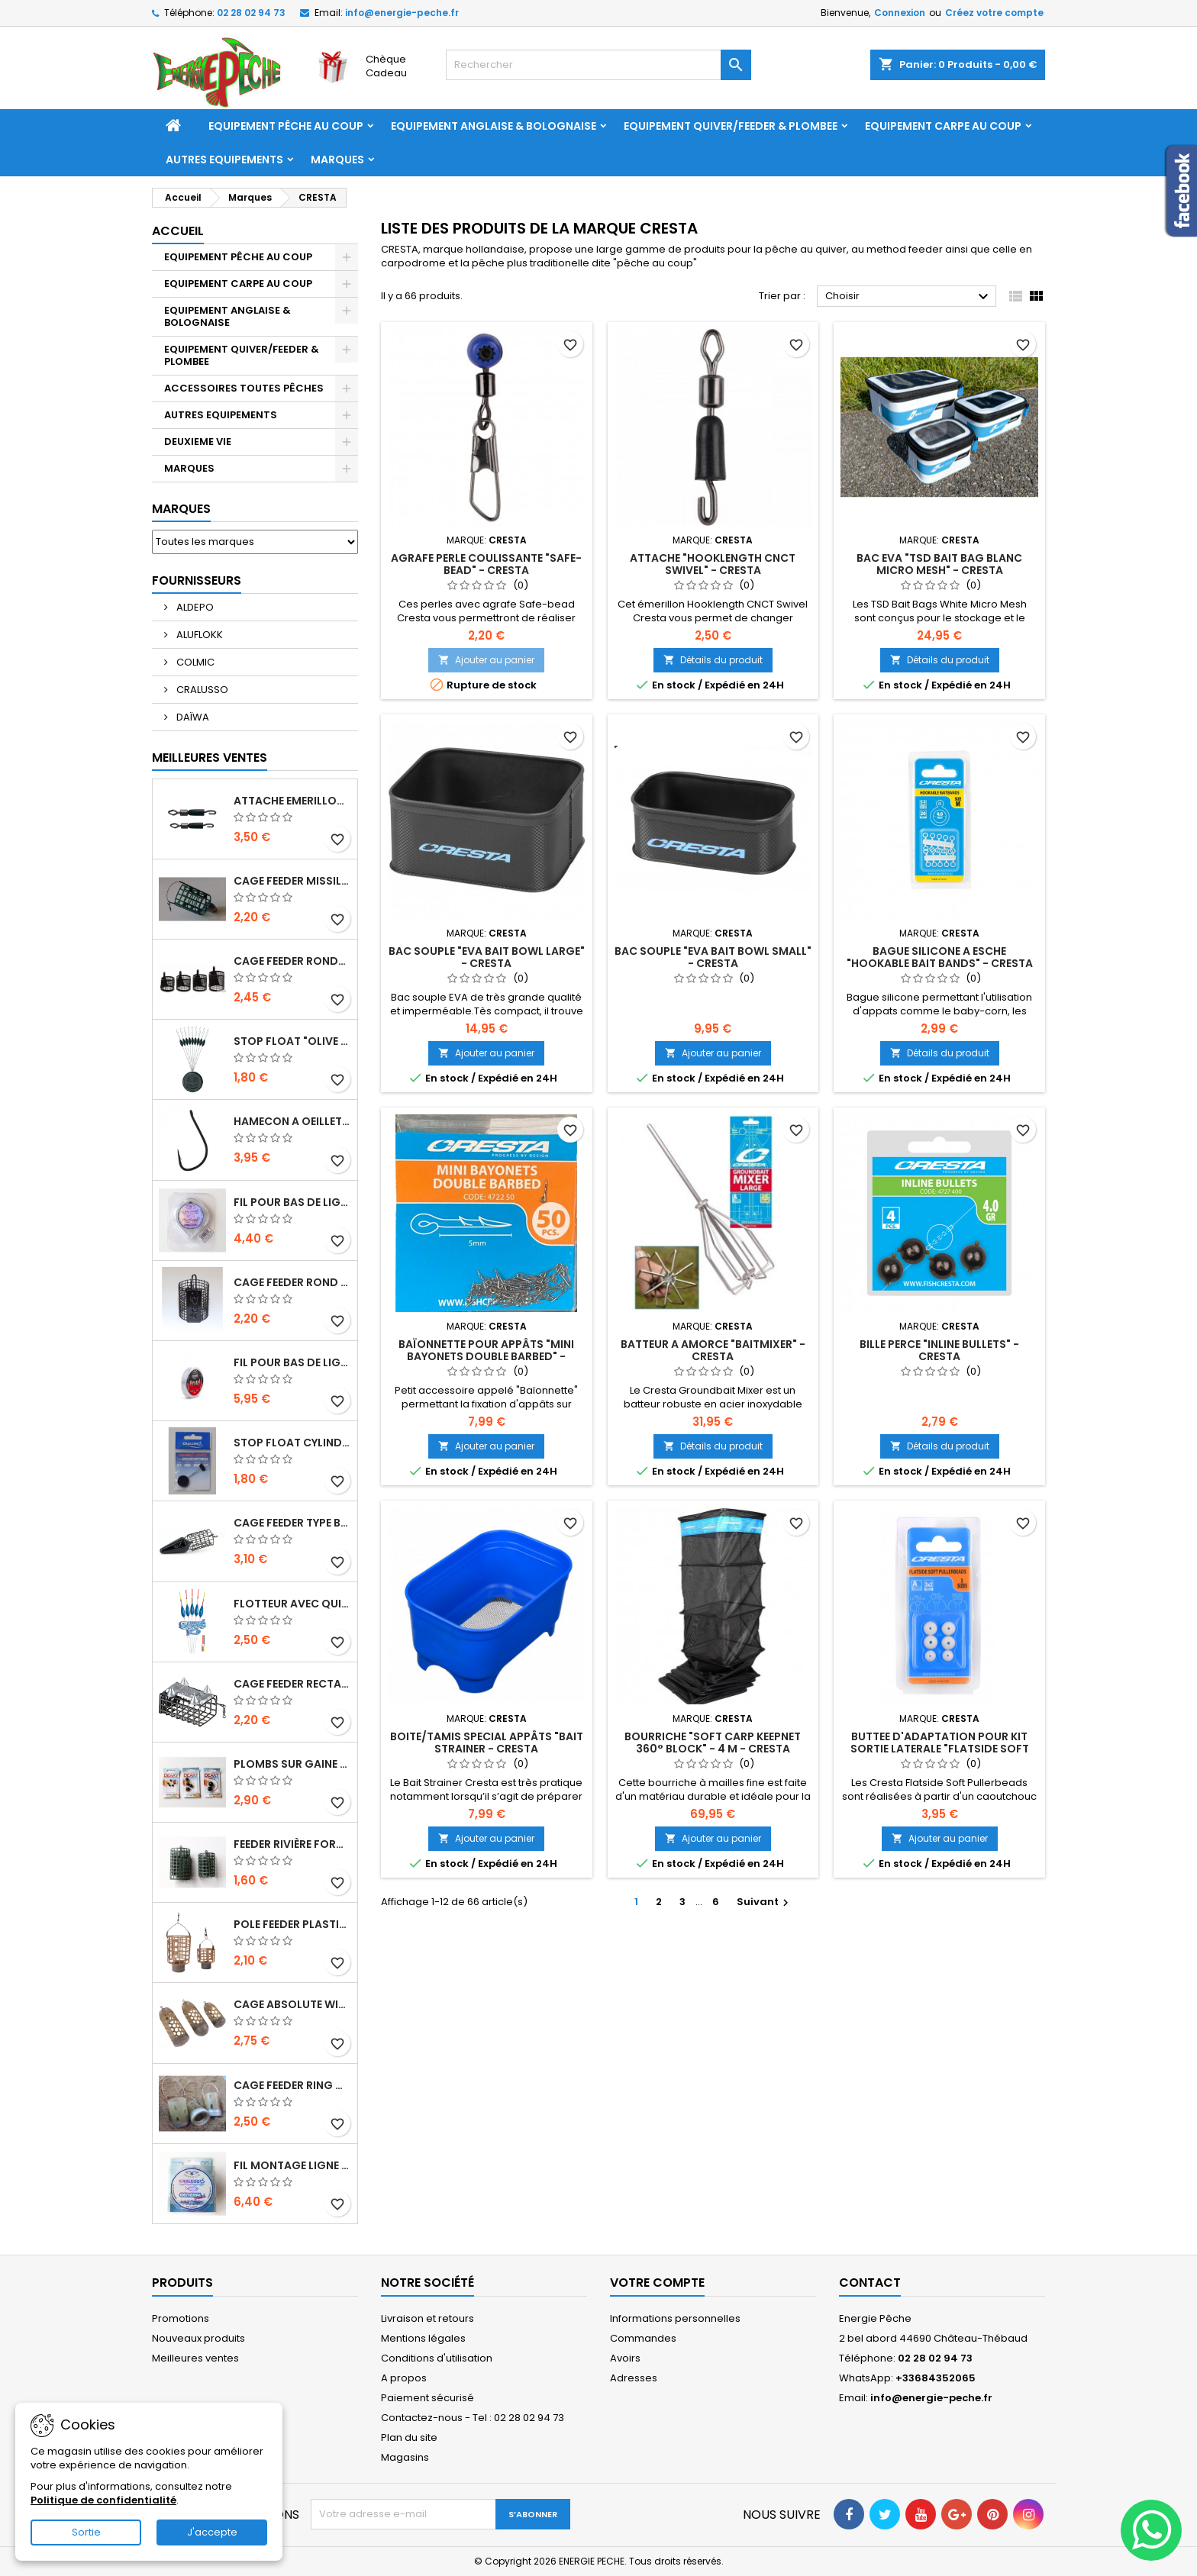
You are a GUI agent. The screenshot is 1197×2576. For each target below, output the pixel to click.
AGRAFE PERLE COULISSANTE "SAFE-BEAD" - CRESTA (486, 564)
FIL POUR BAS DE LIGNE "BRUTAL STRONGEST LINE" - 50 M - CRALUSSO (292, 1362)
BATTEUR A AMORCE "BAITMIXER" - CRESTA (713, 1350)
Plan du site (409, 2437)
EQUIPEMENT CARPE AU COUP (943, 126)
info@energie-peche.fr (402, 12)
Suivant (764, 1901)
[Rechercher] (598, 65)
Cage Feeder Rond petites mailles (292, 1282)
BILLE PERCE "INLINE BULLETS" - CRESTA (939, 1350)
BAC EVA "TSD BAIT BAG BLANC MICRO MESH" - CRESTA (939, 564)
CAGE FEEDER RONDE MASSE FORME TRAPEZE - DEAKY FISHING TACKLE (292, 961)
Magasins (405, 2457)
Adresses (633, 2378)
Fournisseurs (196, 580)
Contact (870, 2282)
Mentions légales (423, 2338)
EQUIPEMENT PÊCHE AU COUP (285, 126)
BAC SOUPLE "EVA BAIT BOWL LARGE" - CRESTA (487, 957)
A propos (404, 2378)
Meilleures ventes (195, 2358)
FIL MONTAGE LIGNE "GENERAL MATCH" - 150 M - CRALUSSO (292, 2165)
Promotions (180, 2318)
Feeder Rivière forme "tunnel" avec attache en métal (292, 1844)
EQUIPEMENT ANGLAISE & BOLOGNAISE (493, 126)
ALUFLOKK (198, 634)
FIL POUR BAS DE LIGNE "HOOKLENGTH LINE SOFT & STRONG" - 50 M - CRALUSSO (292, 1202)
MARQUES (189, 468)
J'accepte (212, 2532)
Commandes (643, 2338)
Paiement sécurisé (427, 2398)
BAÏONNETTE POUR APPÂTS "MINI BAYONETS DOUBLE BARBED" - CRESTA (486, 1356)
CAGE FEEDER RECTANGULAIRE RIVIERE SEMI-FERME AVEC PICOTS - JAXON (292, 1684)
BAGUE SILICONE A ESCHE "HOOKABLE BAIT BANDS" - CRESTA (940, 957)
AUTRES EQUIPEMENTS (224, 159)
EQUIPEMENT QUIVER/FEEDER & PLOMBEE (730, 126)
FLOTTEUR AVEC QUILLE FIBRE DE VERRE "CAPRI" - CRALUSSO (292, 1604)
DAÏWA (191, 717)
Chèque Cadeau (386, 66)
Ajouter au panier (486, 659)
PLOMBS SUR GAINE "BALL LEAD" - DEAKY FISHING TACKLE (292, 1764)
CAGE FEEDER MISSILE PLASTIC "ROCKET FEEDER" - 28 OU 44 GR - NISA (292, 881)
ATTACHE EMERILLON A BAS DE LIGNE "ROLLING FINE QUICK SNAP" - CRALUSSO (292, 801)
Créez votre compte (994, 12)
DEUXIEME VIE (197, 441)
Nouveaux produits (198, 2338)
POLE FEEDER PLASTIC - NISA (292, 1924)
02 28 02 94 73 (251, 12)
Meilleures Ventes (209, 757)
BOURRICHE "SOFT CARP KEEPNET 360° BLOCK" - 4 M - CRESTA (712, 1742)
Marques (337, 159)
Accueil (178, 231)
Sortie (86, 2532)
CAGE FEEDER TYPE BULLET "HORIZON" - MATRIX (292, 1523)
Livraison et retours (427, 2318)
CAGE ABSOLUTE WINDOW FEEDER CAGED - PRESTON (292, 2004)
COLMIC (194, 662)
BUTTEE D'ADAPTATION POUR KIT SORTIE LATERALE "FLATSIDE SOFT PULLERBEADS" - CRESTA (939, 1748)
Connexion (899, 12)
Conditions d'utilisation (436, 2358)
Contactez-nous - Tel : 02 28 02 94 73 (472, 2417)
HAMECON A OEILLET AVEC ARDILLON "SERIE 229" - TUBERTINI (292, 1121)
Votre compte (657, 2282)
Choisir (908, 297)
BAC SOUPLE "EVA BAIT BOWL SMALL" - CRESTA (713, 957)
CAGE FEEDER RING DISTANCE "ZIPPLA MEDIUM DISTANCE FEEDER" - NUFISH (292, 2085)
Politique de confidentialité (103, 2500)
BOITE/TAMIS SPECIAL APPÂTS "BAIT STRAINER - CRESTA (486, 1742)
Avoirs (625, 2358)
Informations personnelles (675, 2318)
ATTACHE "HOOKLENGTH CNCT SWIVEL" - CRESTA (712, 564)
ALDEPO (194, 607)
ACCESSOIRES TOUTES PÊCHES (244, 388)
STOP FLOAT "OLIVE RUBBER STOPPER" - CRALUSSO (292, 1041)
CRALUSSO (201, 689)
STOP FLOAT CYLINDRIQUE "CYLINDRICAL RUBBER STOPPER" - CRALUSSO (292, 1442)
